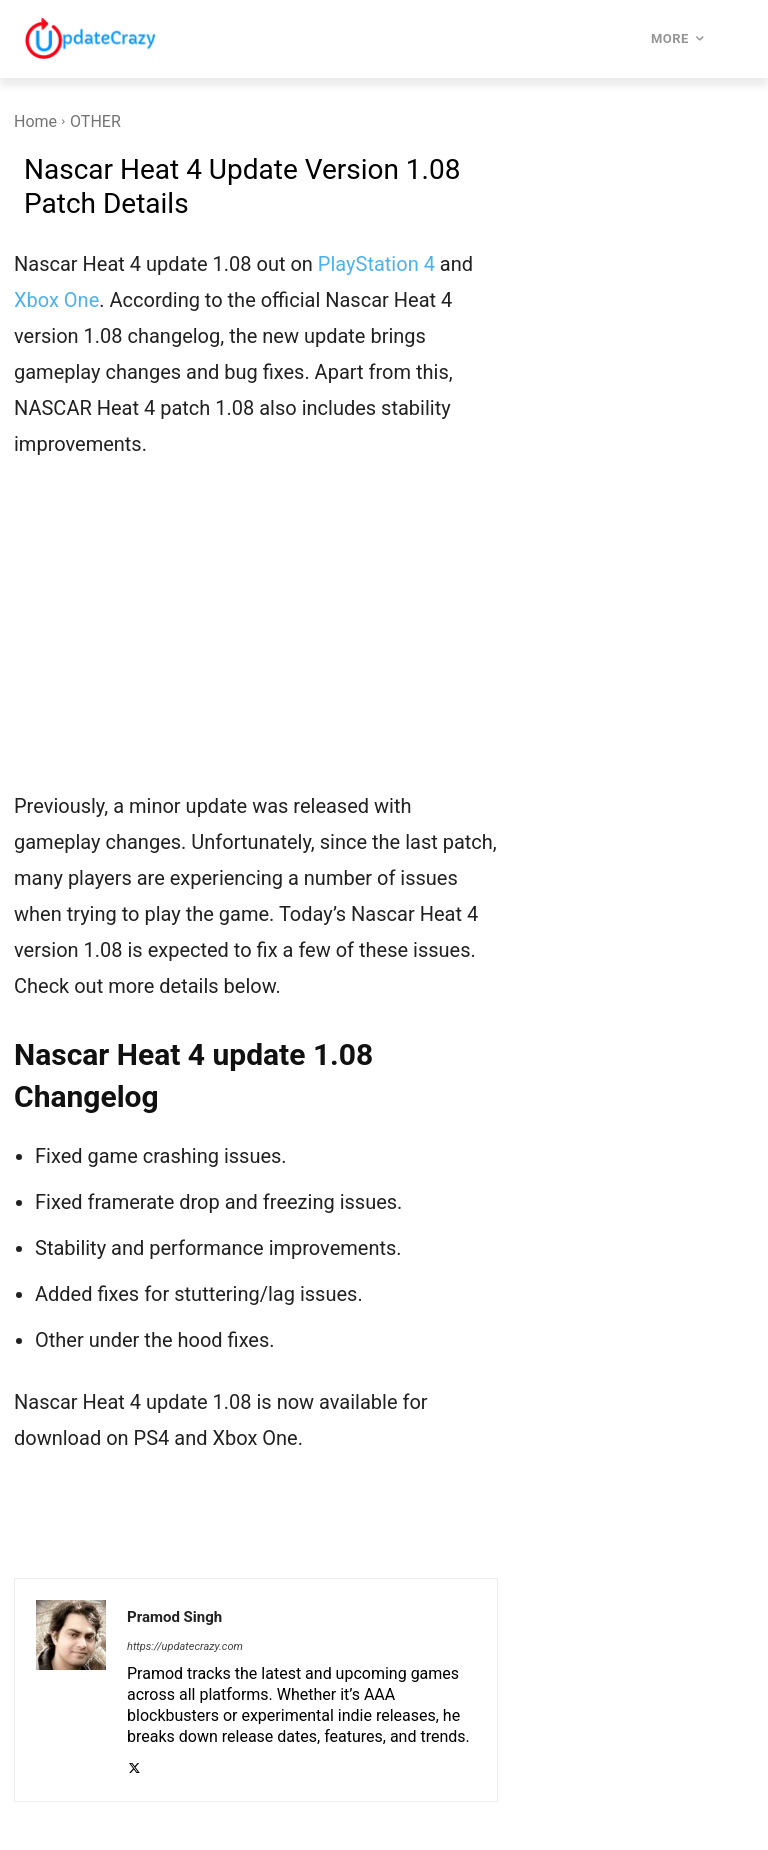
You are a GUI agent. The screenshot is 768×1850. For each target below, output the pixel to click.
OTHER (95, 121)
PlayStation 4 (376, 264)
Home (35, 121)
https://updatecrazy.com (185, 1646)
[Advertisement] (256, 638)
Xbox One (56, 300)
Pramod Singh (174, 1617)
